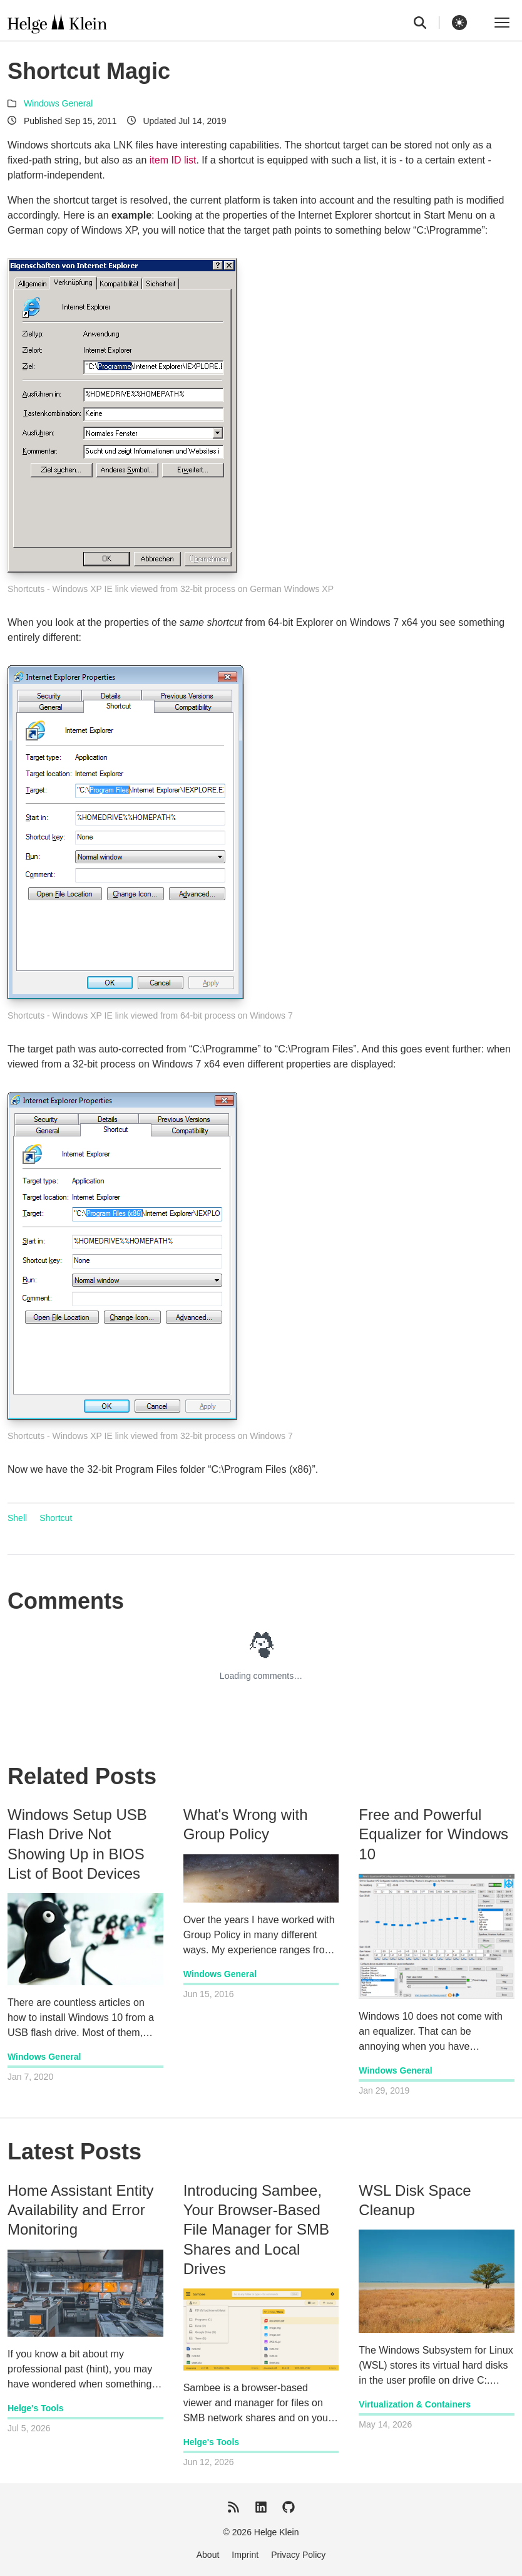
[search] (426, 22)
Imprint (245, 2555)
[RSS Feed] (233, 2507)
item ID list (173, 160)
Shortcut (55, 1518)
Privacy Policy (298, 2555)
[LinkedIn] (261, 2507)
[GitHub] (288, 2507)
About (208, 2555)
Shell (17, 1518)
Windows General (58, 103)
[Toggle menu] (501, 22)
